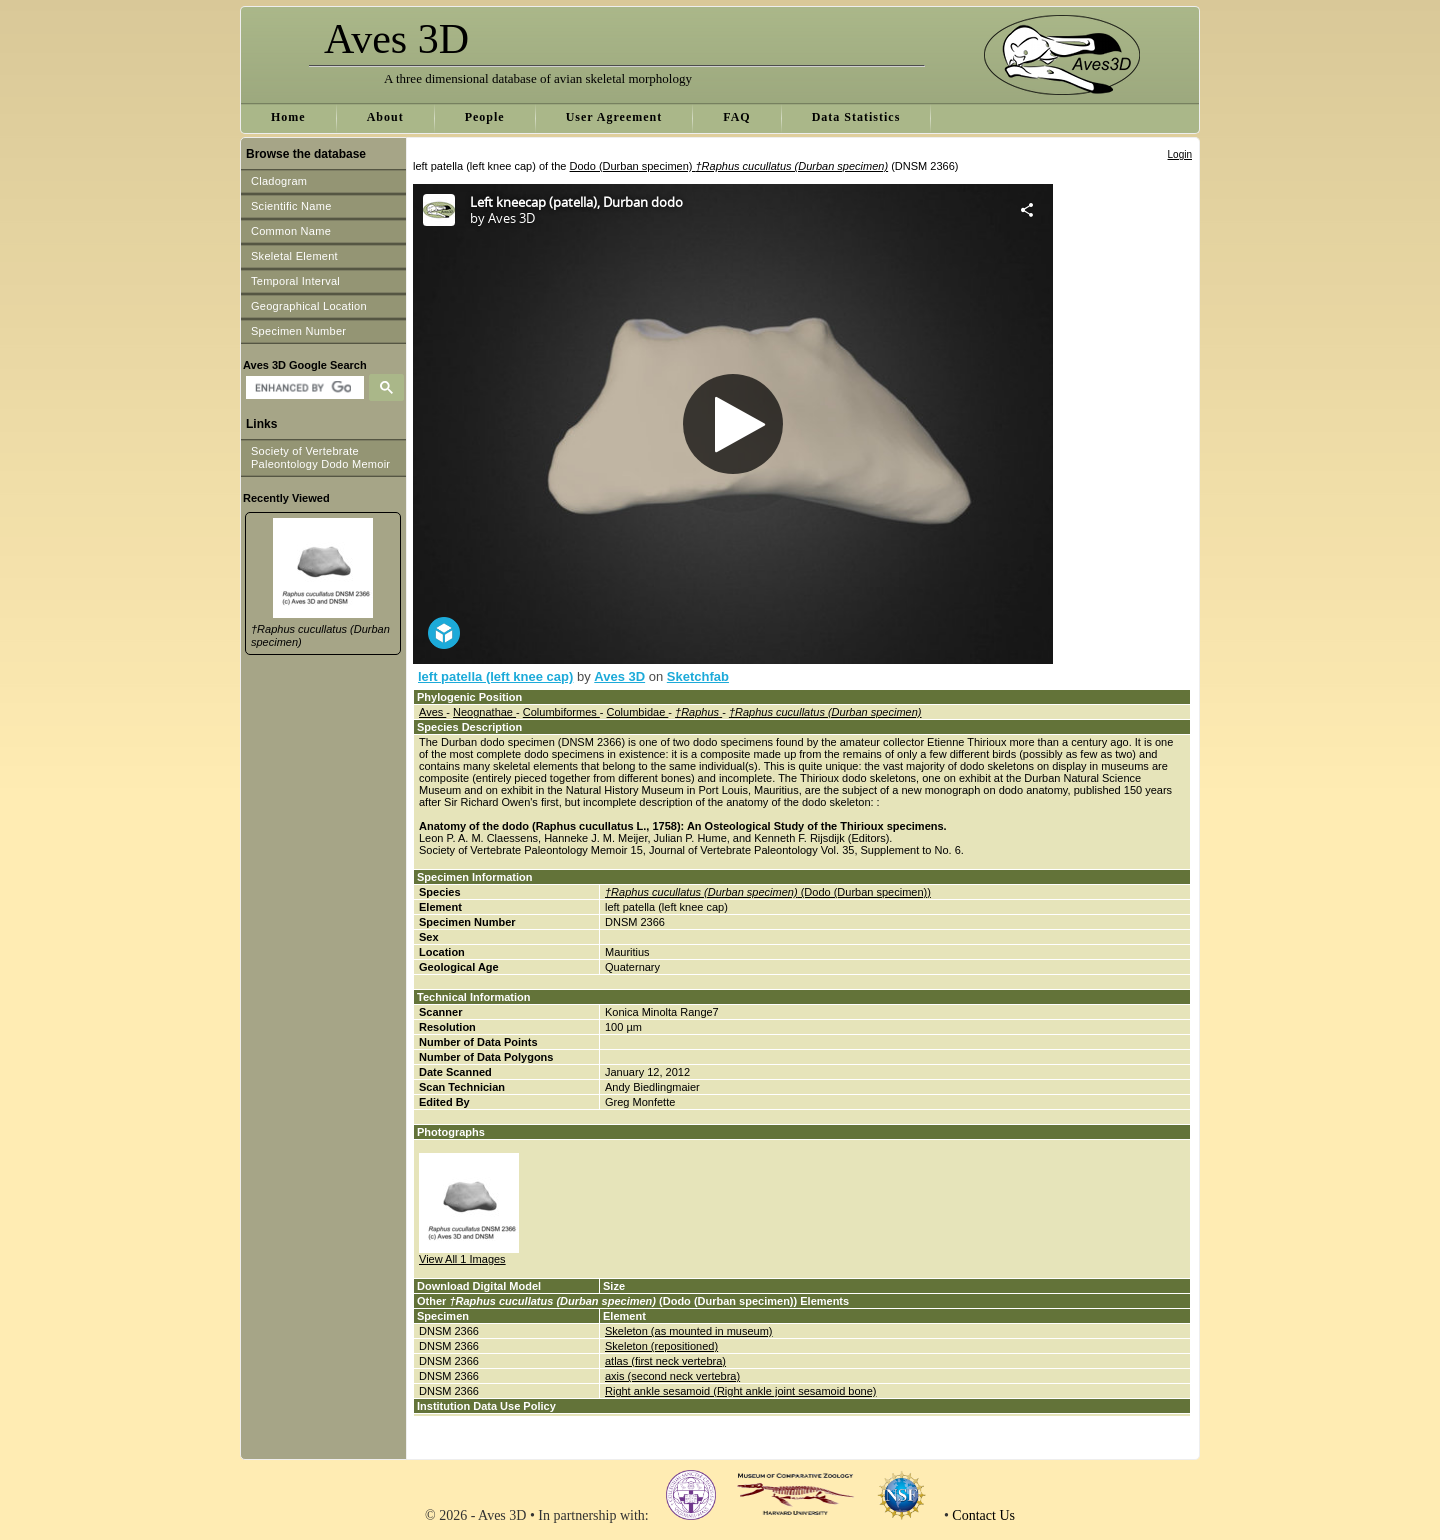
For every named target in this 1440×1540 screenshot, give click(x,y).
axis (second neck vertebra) (672, 1376)
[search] (302, 388)
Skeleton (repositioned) (661, 1346)
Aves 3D (619, 676)
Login (1180, 154)
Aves (432, 712)
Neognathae (484, 712)
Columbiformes (561, 712)
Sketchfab (698, 676)
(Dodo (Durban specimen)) (768, 892)
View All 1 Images (462, 1259)
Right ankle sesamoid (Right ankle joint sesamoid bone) (740, 1391)
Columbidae (638, 712)
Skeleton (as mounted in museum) (689, 1331)
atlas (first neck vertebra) (665, 1361)
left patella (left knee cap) (495, 676)
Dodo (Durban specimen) (729, 166)
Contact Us (983, 1515)
